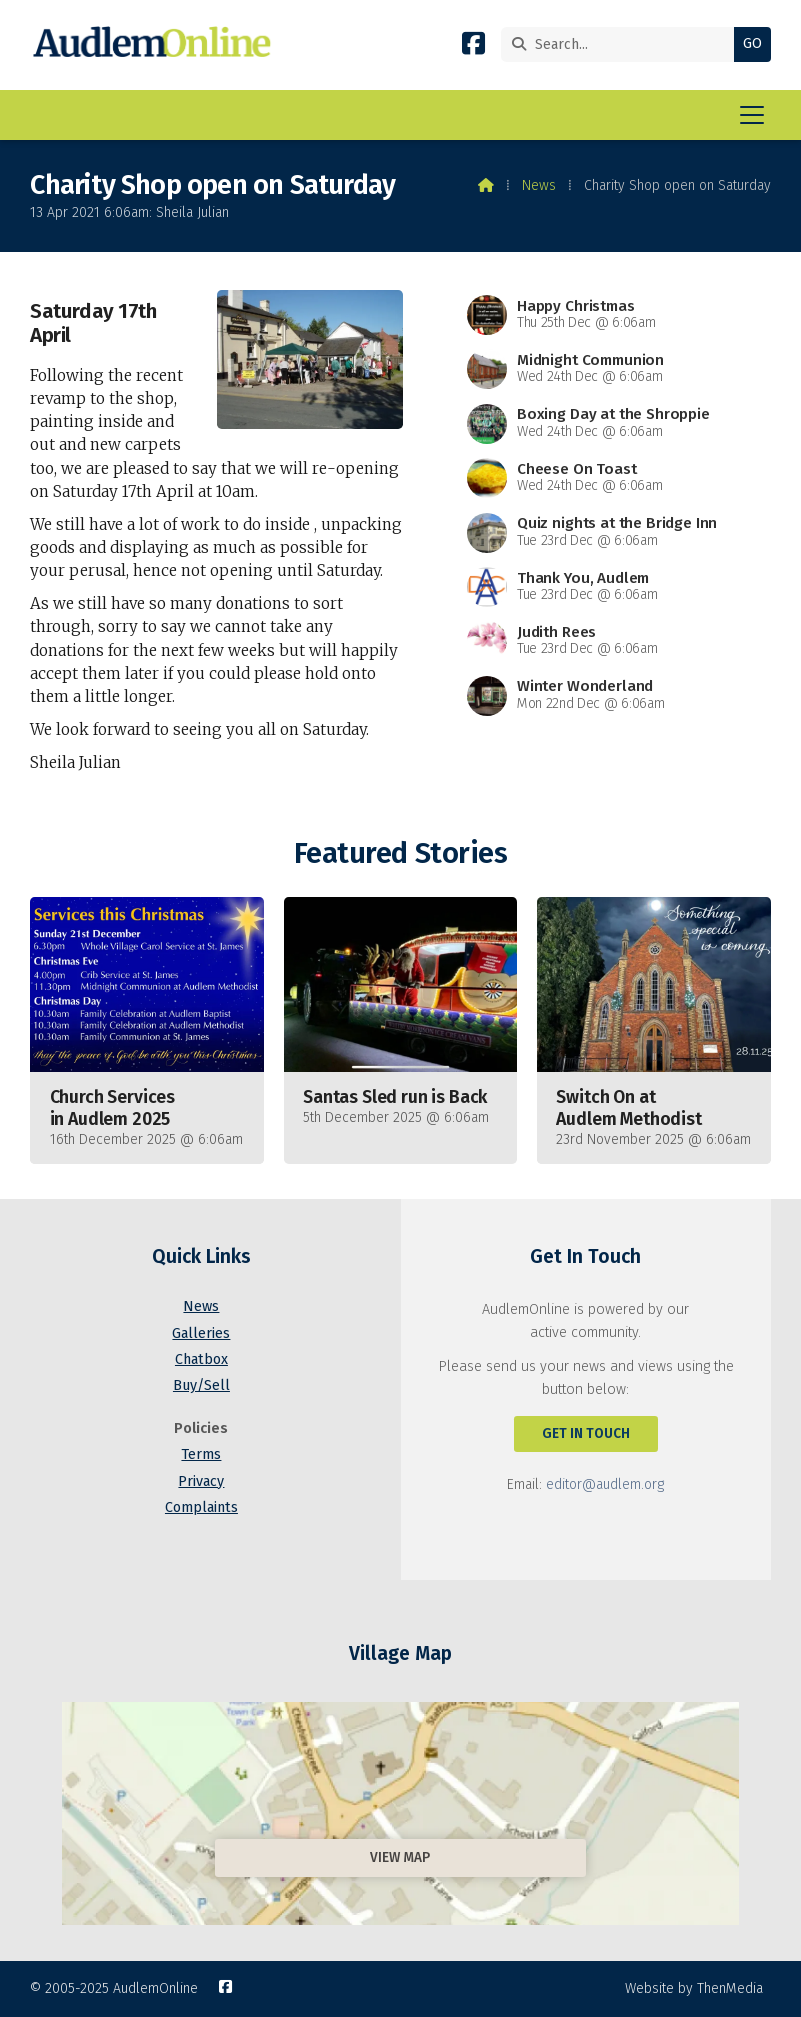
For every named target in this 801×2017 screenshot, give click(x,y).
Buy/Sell (201, 1385)
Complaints (201, 1507)
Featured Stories (400, 853)
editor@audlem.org (605, 1484)
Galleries (201, 1333)
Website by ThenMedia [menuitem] (694, 1988)
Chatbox (201, 1359)
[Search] (622, 44)
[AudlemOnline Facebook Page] (473, 47)
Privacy (201, 1481)
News (539, 185)
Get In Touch (586, 1433)
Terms (201, 1454)
